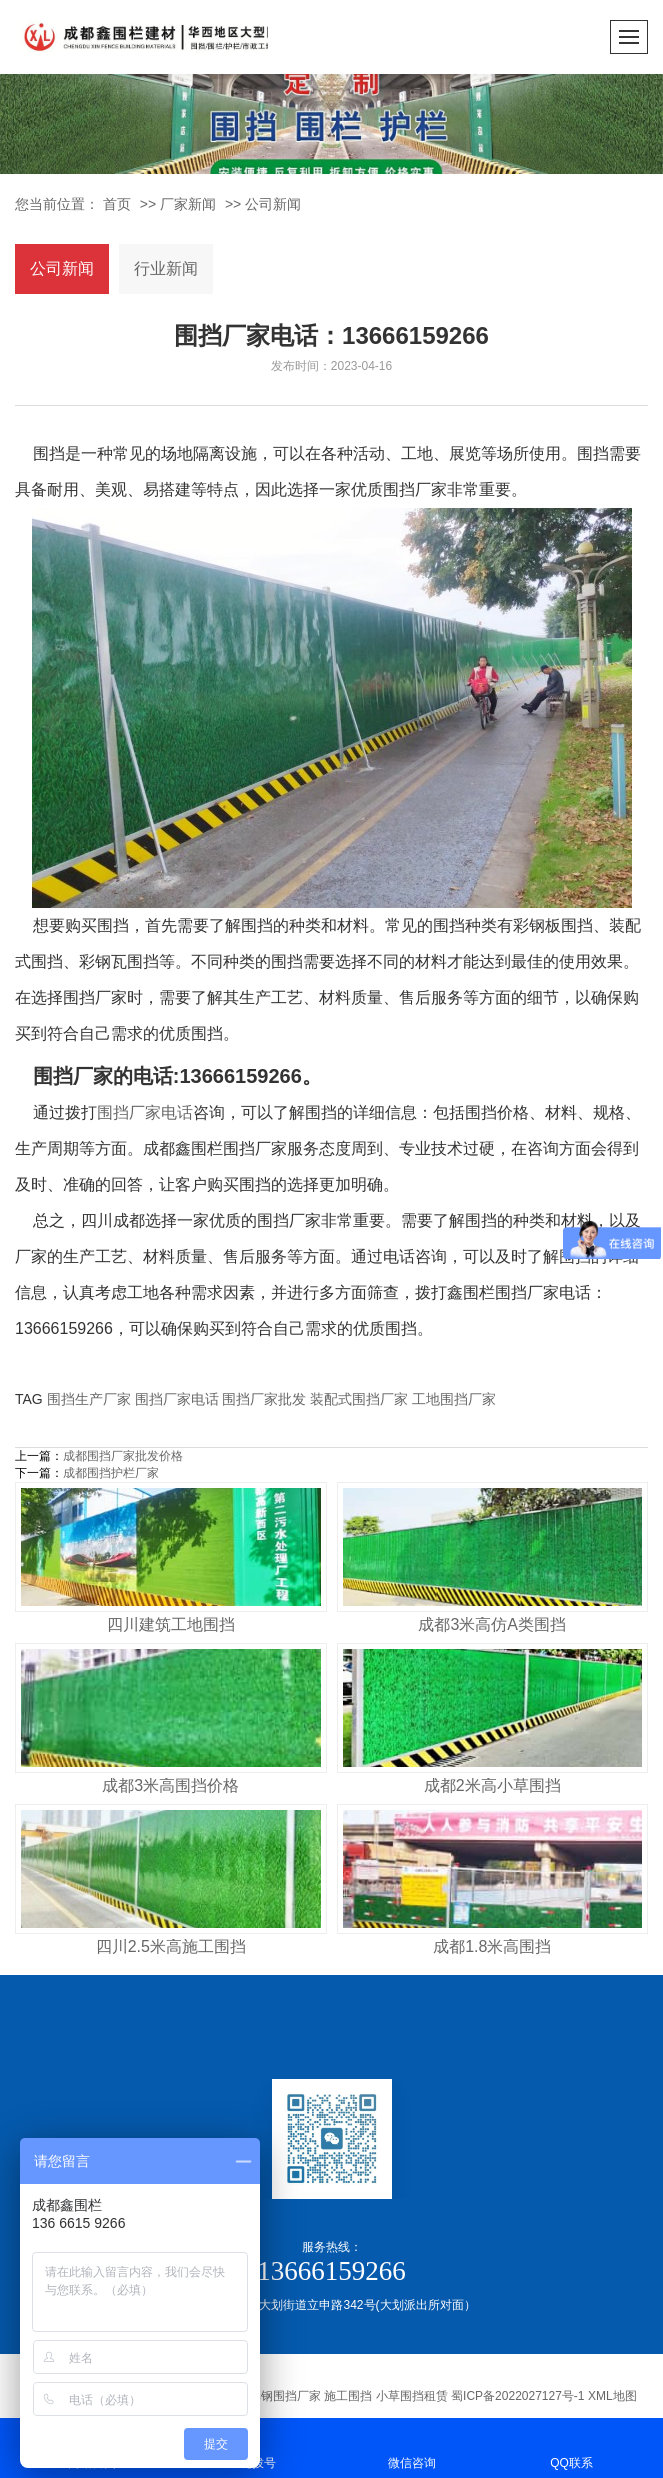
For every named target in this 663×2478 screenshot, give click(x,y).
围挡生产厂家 (89, 1399)
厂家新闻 (188, 204)
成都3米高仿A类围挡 (492, 1624)
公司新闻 (273, 204)
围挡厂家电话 (145, 1112)
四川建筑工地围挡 (171, 1624)
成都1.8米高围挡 (492, 1946)
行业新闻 (166, 268)
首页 (117, 204)
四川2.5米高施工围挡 (171, 1946)
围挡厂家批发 (264, 1399)
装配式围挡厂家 (359, 1399)
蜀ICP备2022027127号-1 (517, 2396)
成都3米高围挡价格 (170, 1785)
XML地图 (612, 2396)
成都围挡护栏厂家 (111, 1473)
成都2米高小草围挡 (492, 1785)
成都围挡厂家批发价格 (123, 1456)
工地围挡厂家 (454, 1399)
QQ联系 (572, 2446)
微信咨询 (412, 2446)
